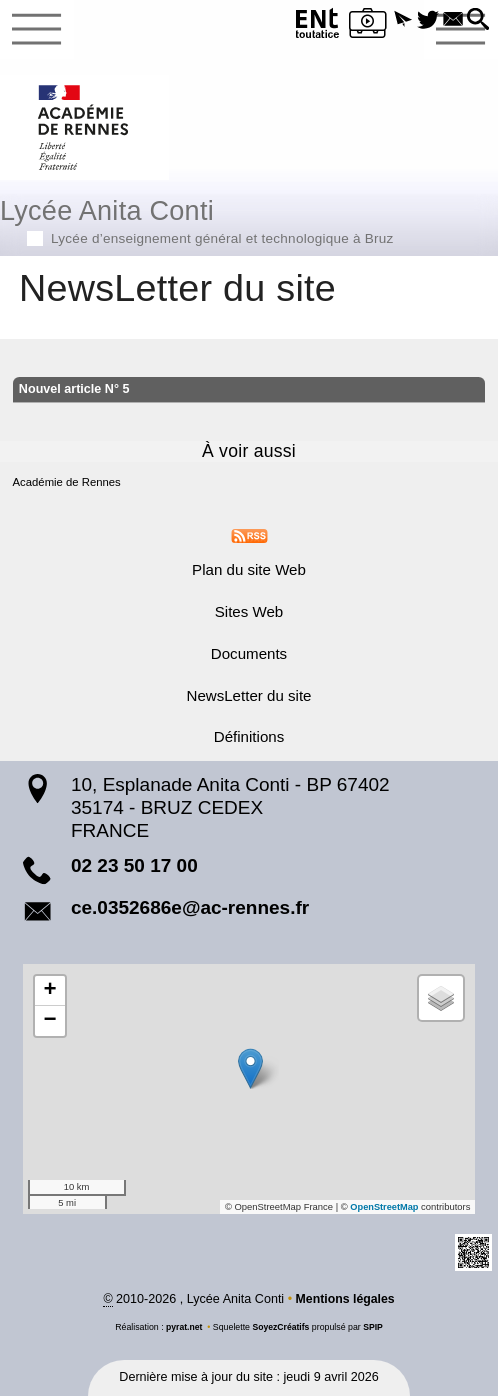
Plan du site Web (249, 571)
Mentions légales (344, 1301)
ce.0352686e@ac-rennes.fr (190, 909)
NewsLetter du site (248, 697)
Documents (249, 655)
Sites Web (249, 613)
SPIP (374, 1329)
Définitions (249, 738)
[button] (395, 20)
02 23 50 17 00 (134, 867)
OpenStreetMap (384, 1209)
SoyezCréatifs (281, 1329)
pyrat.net (183, 1329)
